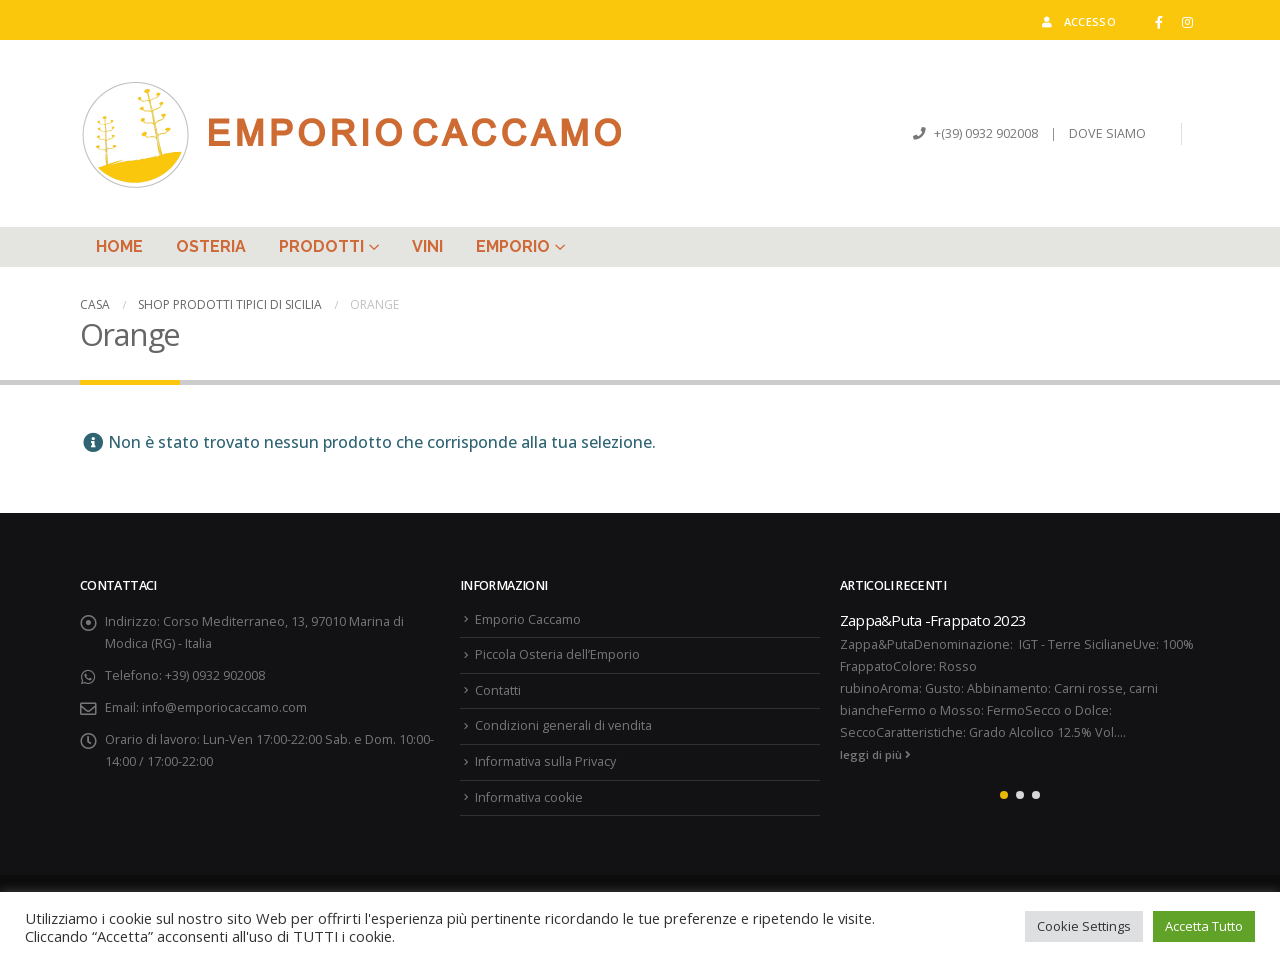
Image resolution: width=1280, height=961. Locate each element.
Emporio (513, 246)
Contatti (498, 690)
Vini (427, 246)
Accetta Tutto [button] (1204, 926)
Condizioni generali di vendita (563, 725)
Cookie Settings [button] (1084, 926)
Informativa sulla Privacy (545, 761)
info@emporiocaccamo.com (224, 707)
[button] (1004, 795)
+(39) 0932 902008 (984, 133)
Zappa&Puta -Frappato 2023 (933, 620)
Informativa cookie (529, 797)
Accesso (1077, 21)
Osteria (211, 246)
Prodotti (321, 246)
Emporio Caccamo (528, 619)
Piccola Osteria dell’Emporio (557, 654)
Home (119, 246)
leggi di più (875, 754)
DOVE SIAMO (1107, 133)
